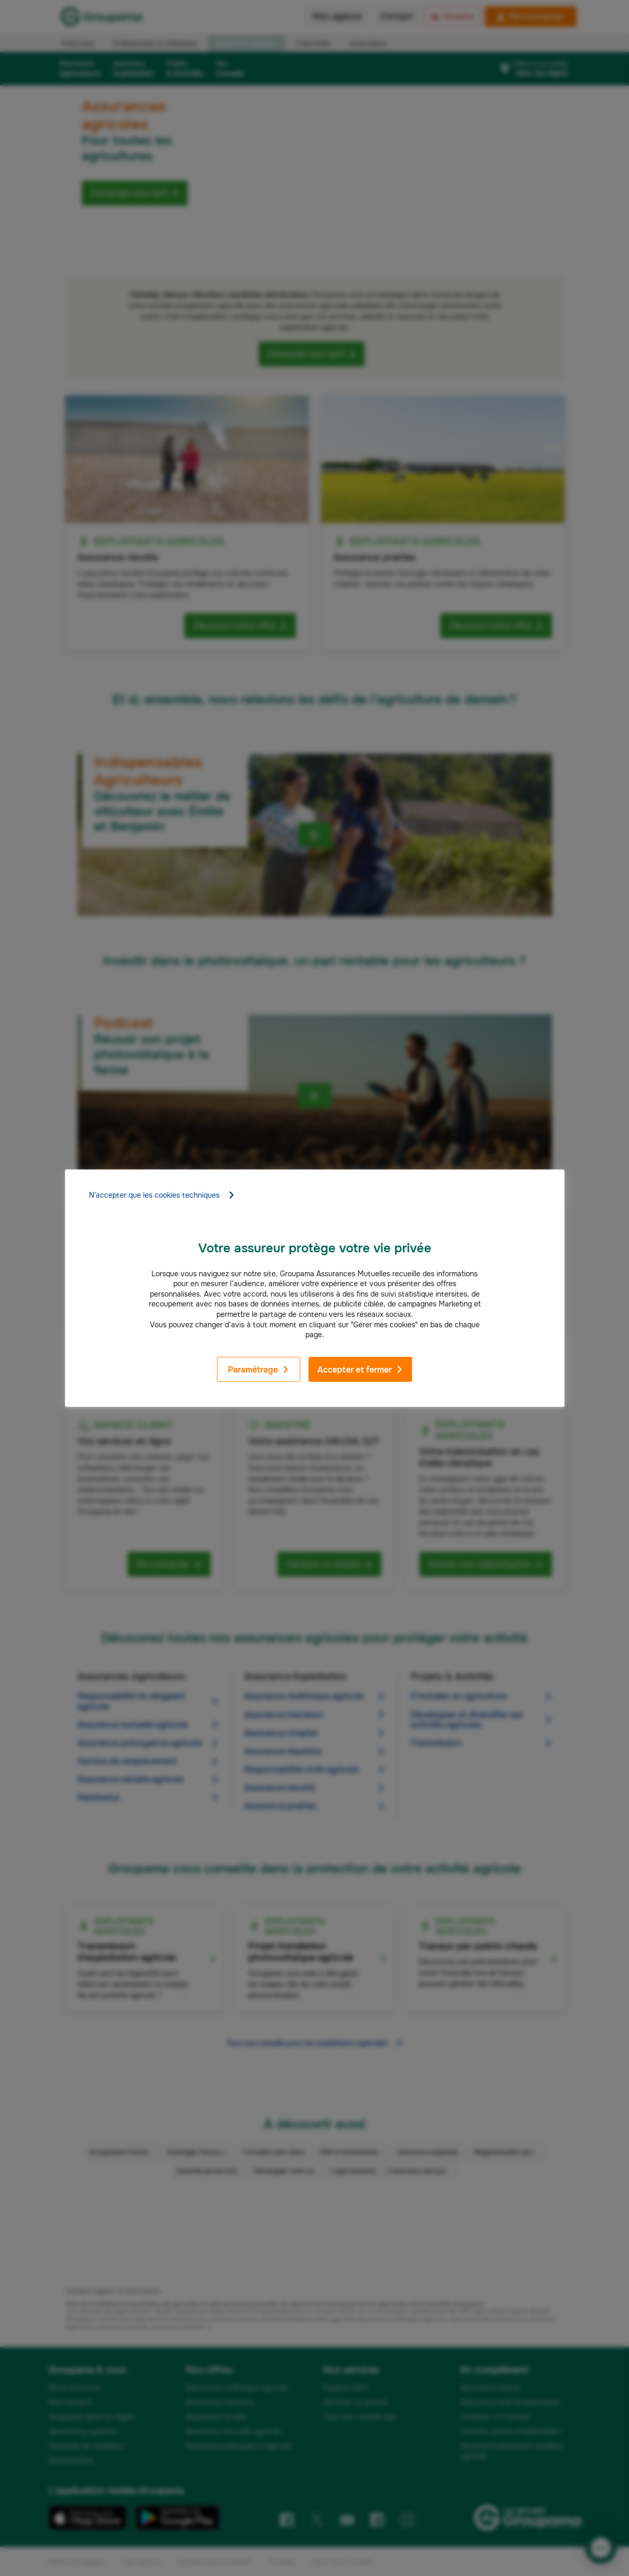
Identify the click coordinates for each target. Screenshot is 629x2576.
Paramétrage (258, 1369)
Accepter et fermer (360, 1369)
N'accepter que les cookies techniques (162, 1194)
